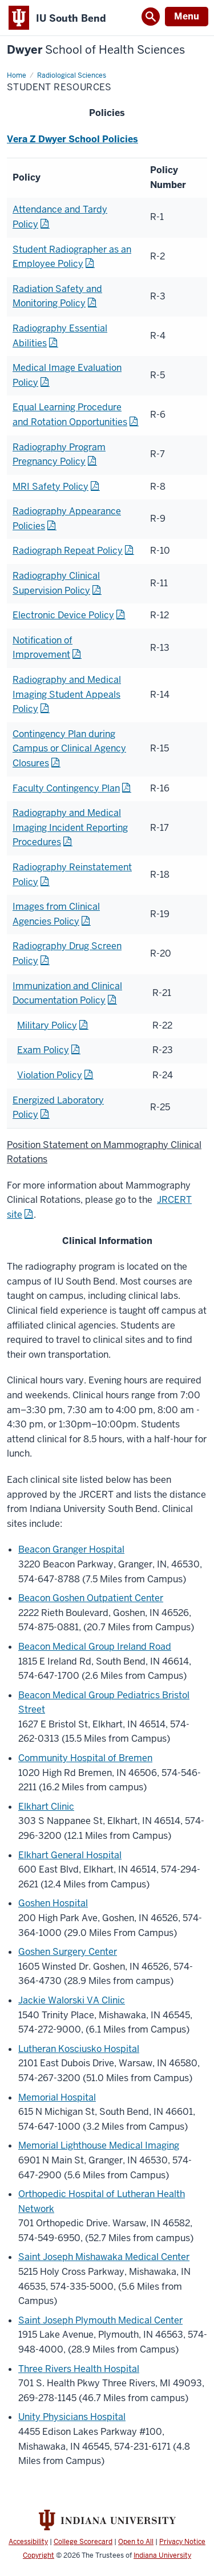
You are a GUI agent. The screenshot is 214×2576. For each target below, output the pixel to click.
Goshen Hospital (53, 1903)
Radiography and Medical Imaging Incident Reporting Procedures (70, 827)
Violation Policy (49, 1075)
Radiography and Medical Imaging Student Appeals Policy (67, 694)
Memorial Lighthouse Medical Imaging (98, 2145)
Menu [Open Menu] (186, 16)
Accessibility (28, 2541)
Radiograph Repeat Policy (68, 551)
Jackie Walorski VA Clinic (71, 2000)
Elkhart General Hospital (70, 1855)
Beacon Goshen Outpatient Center (90, 1598)
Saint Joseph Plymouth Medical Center (100, 2320)
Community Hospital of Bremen (85, 1758)
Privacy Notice (182, 2541)
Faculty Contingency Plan (66, 788)
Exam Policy (43, 1050)
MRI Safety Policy (50, 487)
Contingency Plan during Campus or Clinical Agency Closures (69, 748)
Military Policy (47, 1025)
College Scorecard (83, 2541)
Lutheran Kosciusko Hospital (78, 2049)
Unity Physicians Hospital (72, 2417)
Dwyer (96, 50)
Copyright (38, 2555)
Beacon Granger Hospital (71, 1549)
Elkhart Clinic (46, 1807)
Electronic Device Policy (63, 615)
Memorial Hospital (57, 2097)
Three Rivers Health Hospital (78, 2369)
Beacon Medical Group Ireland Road (94, 1647)
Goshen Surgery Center (67, 1952)
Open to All (136, 2541)
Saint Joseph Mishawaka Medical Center (103, 2257)
